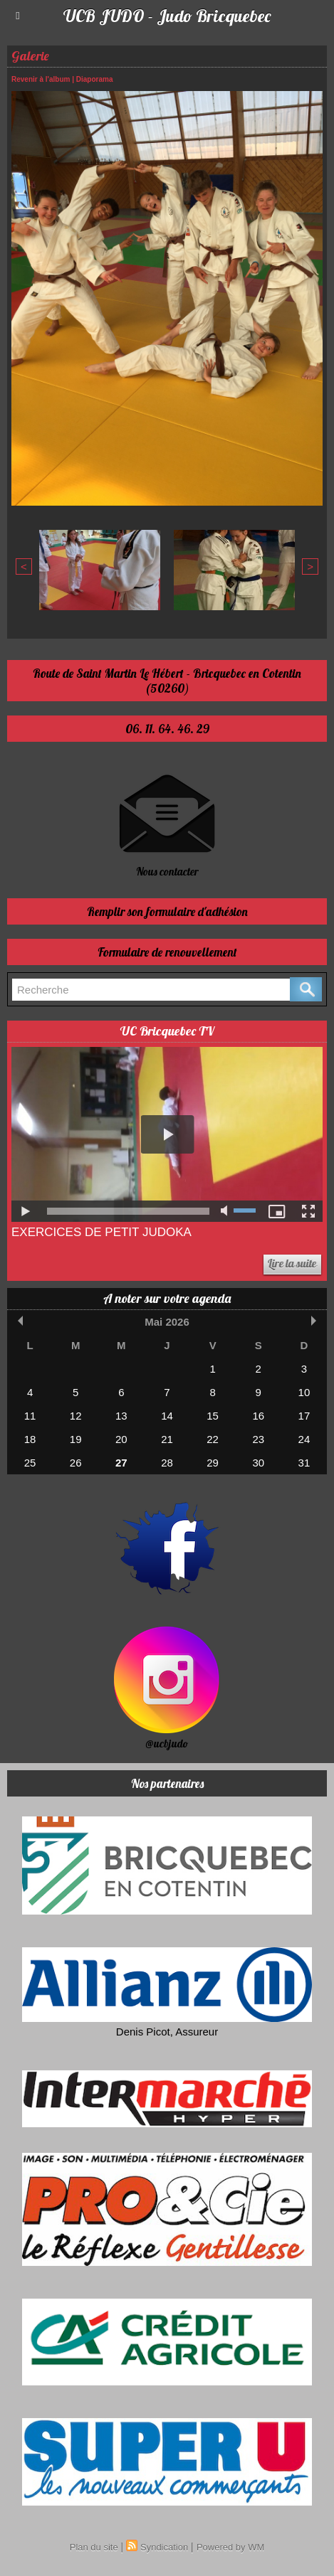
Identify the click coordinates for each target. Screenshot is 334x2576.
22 (213, 1439)
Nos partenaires (167, 1783)
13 (121, 1416)
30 (258, 1463)
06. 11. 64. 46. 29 (167, 728)
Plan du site (94, 2547)
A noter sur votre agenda (167, 1298)
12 (76, 1416)
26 (76, 1463)
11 (30, 1416)
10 (304, 1392)
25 (30, 1463)
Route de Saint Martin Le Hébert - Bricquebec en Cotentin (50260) (167, 681)
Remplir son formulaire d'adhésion (167, 911)
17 (304, 1416)
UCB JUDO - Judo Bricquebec (167, 15)
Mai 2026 (167, 1322)
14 (167, 1416)
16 (258, 1416)
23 (258, 1439)
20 (121, 1439)
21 (167, 1439)
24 (304, 1439)
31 (304, 1463)
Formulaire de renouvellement (167, 951)
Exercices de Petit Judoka (101, 1232)
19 (76, 1439)
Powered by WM (230, 2547)
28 (167, 1463)
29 (213, 1463)
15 (213, 1416)
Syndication (164, 2547)
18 (30, 1439)
